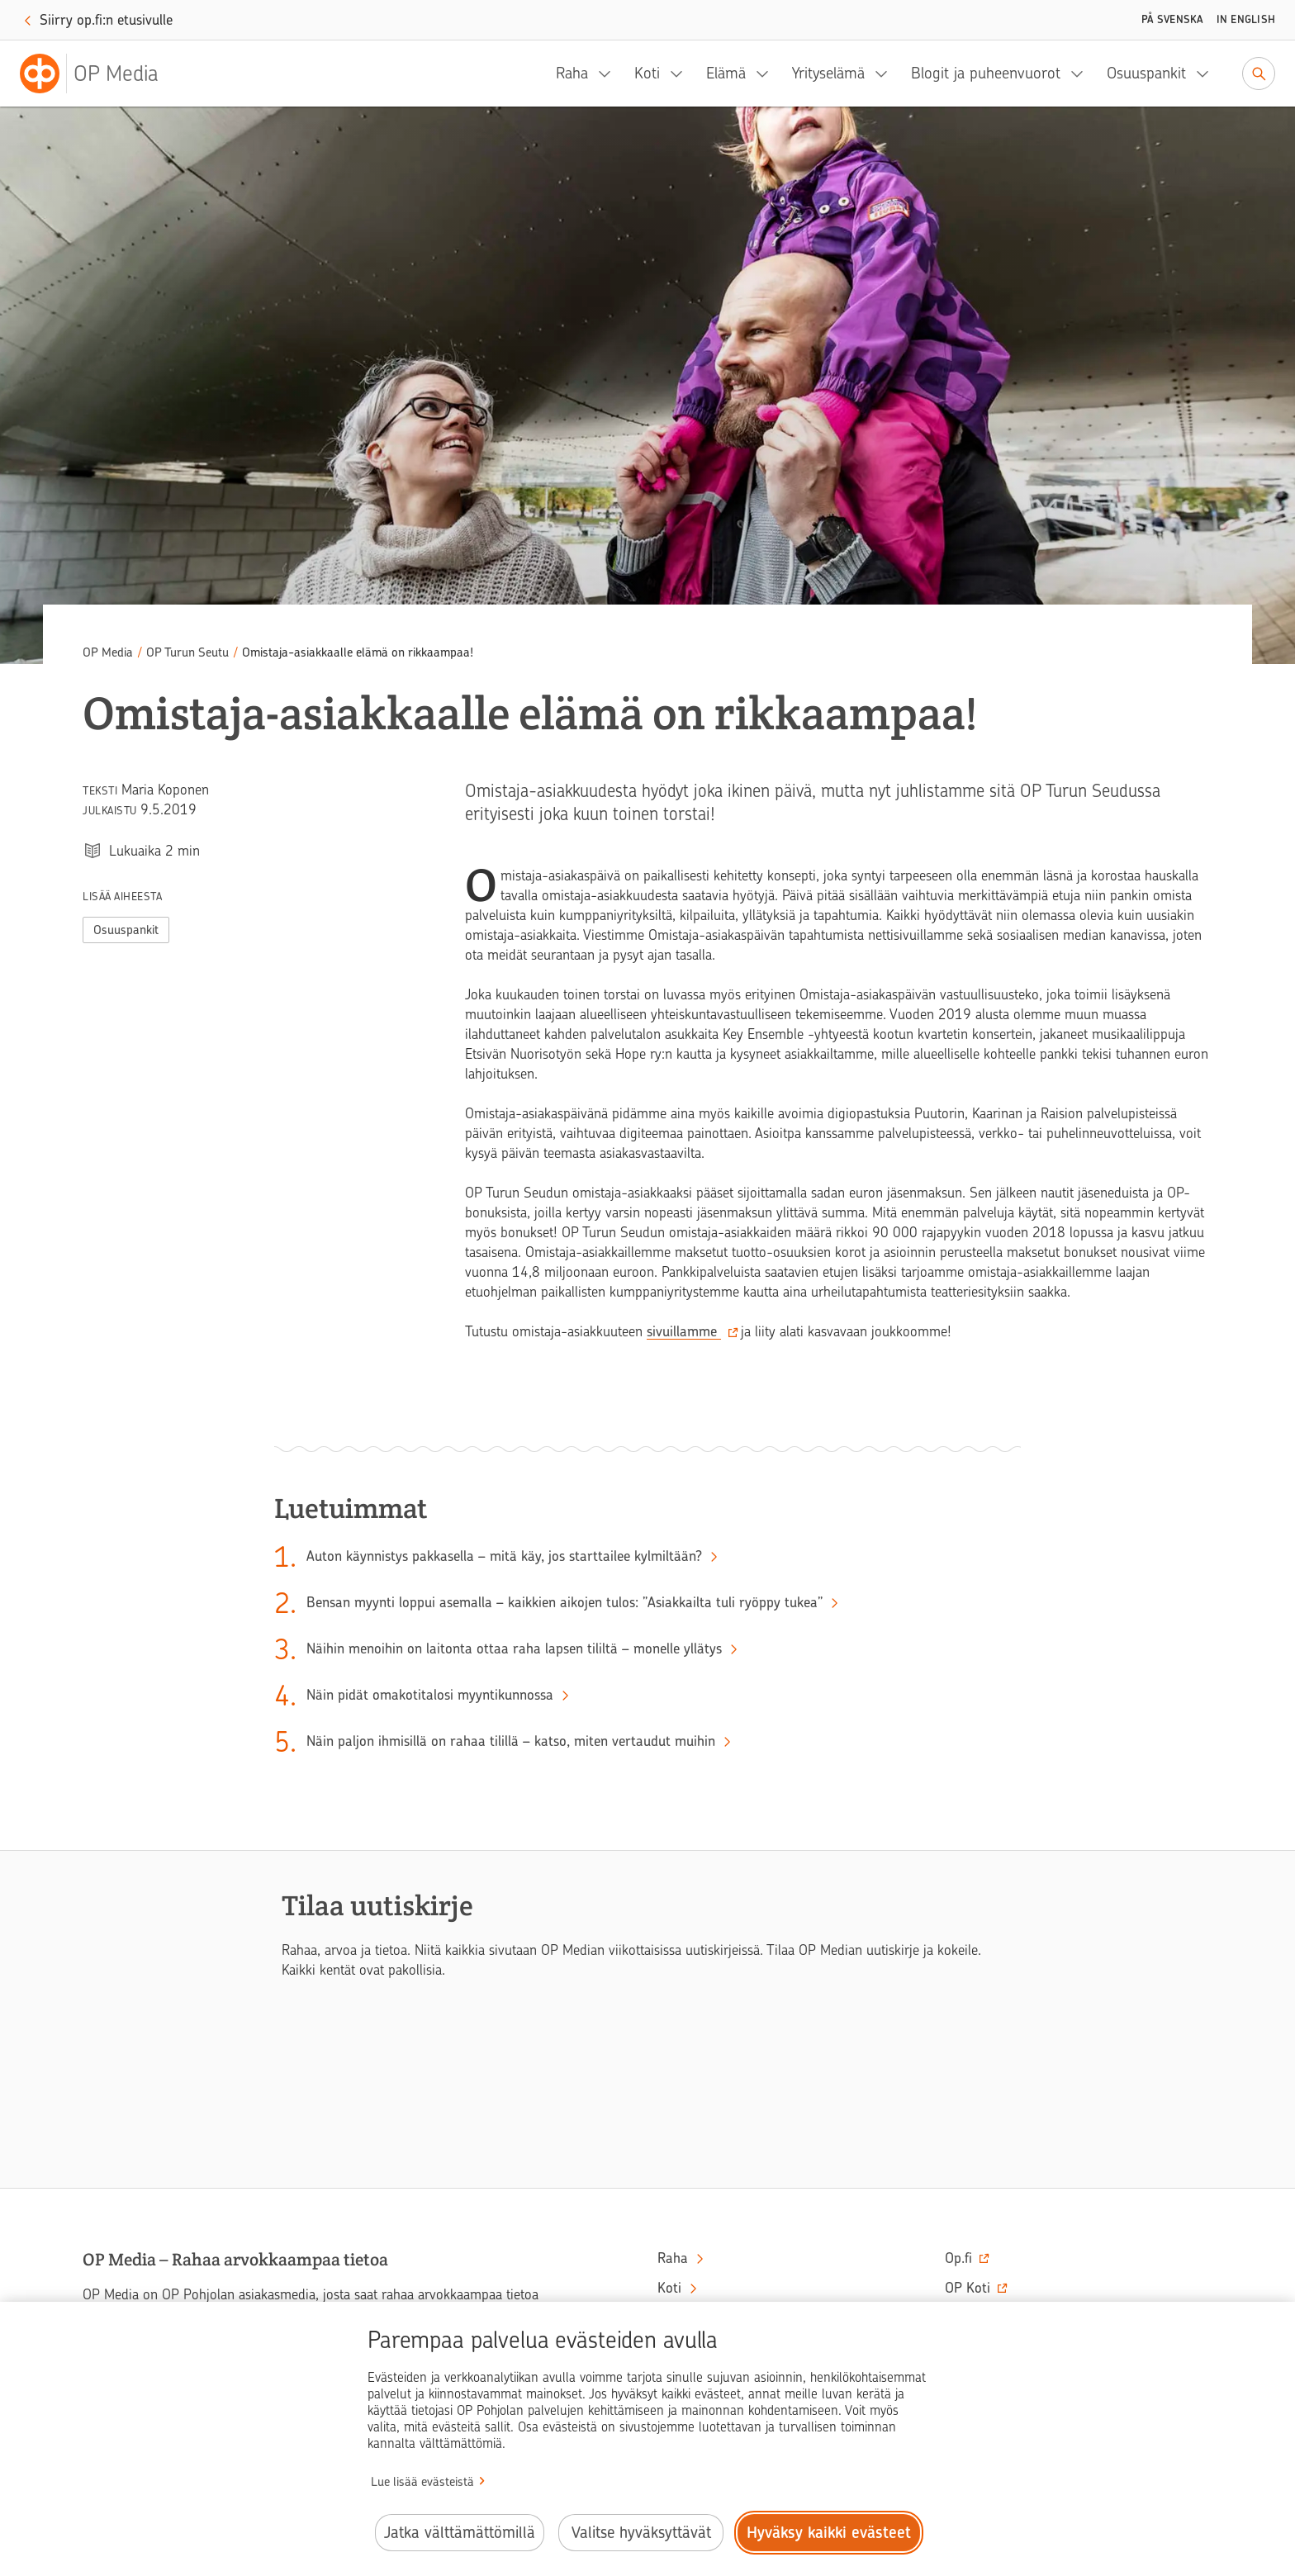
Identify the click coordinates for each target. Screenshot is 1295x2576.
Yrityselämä (828, 73)
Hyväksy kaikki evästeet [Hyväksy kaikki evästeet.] (829, 2532)
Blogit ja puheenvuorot (985, 73)
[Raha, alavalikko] (609, 73)
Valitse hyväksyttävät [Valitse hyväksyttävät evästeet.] (641, 2532)
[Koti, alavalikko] (681, 73)
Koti (647, 73)
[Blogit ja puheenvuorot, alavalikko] (1082, 73)
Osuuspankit (1146, 73)
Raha (572, 73)
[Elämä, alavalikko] (767, 73)
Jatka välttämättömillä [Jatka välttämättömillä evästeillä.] (459, 2532)
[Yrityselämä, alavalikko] (886, 73)
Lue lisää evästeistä (422, 2481)
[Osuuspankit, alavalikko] (1207, 73)
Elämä (726, 73)
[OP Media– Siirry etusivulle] (99, 73)
